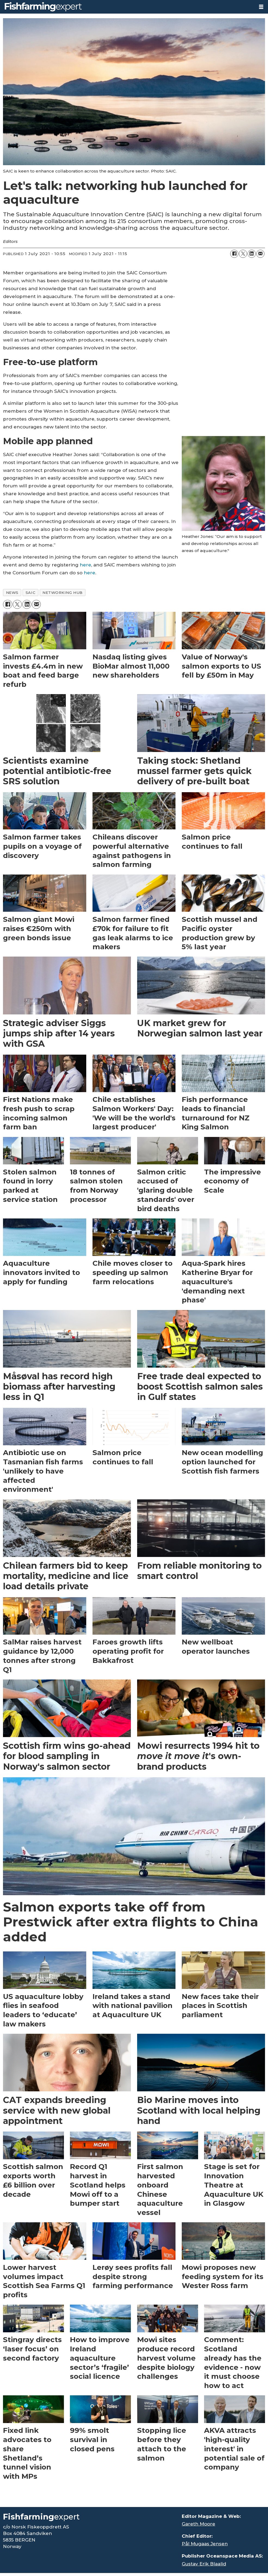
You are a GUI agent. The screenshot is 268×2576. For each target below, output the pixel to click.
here (85, 565)
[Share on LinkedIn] (252, 254)
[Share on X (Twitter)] (243, 254)
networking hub (62, 592)
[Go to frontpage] (127, 6)
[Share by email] (260, 254)
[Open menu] (261, 7)
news (12, 592)
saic (30, 592)
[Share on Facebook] (234, 254)
